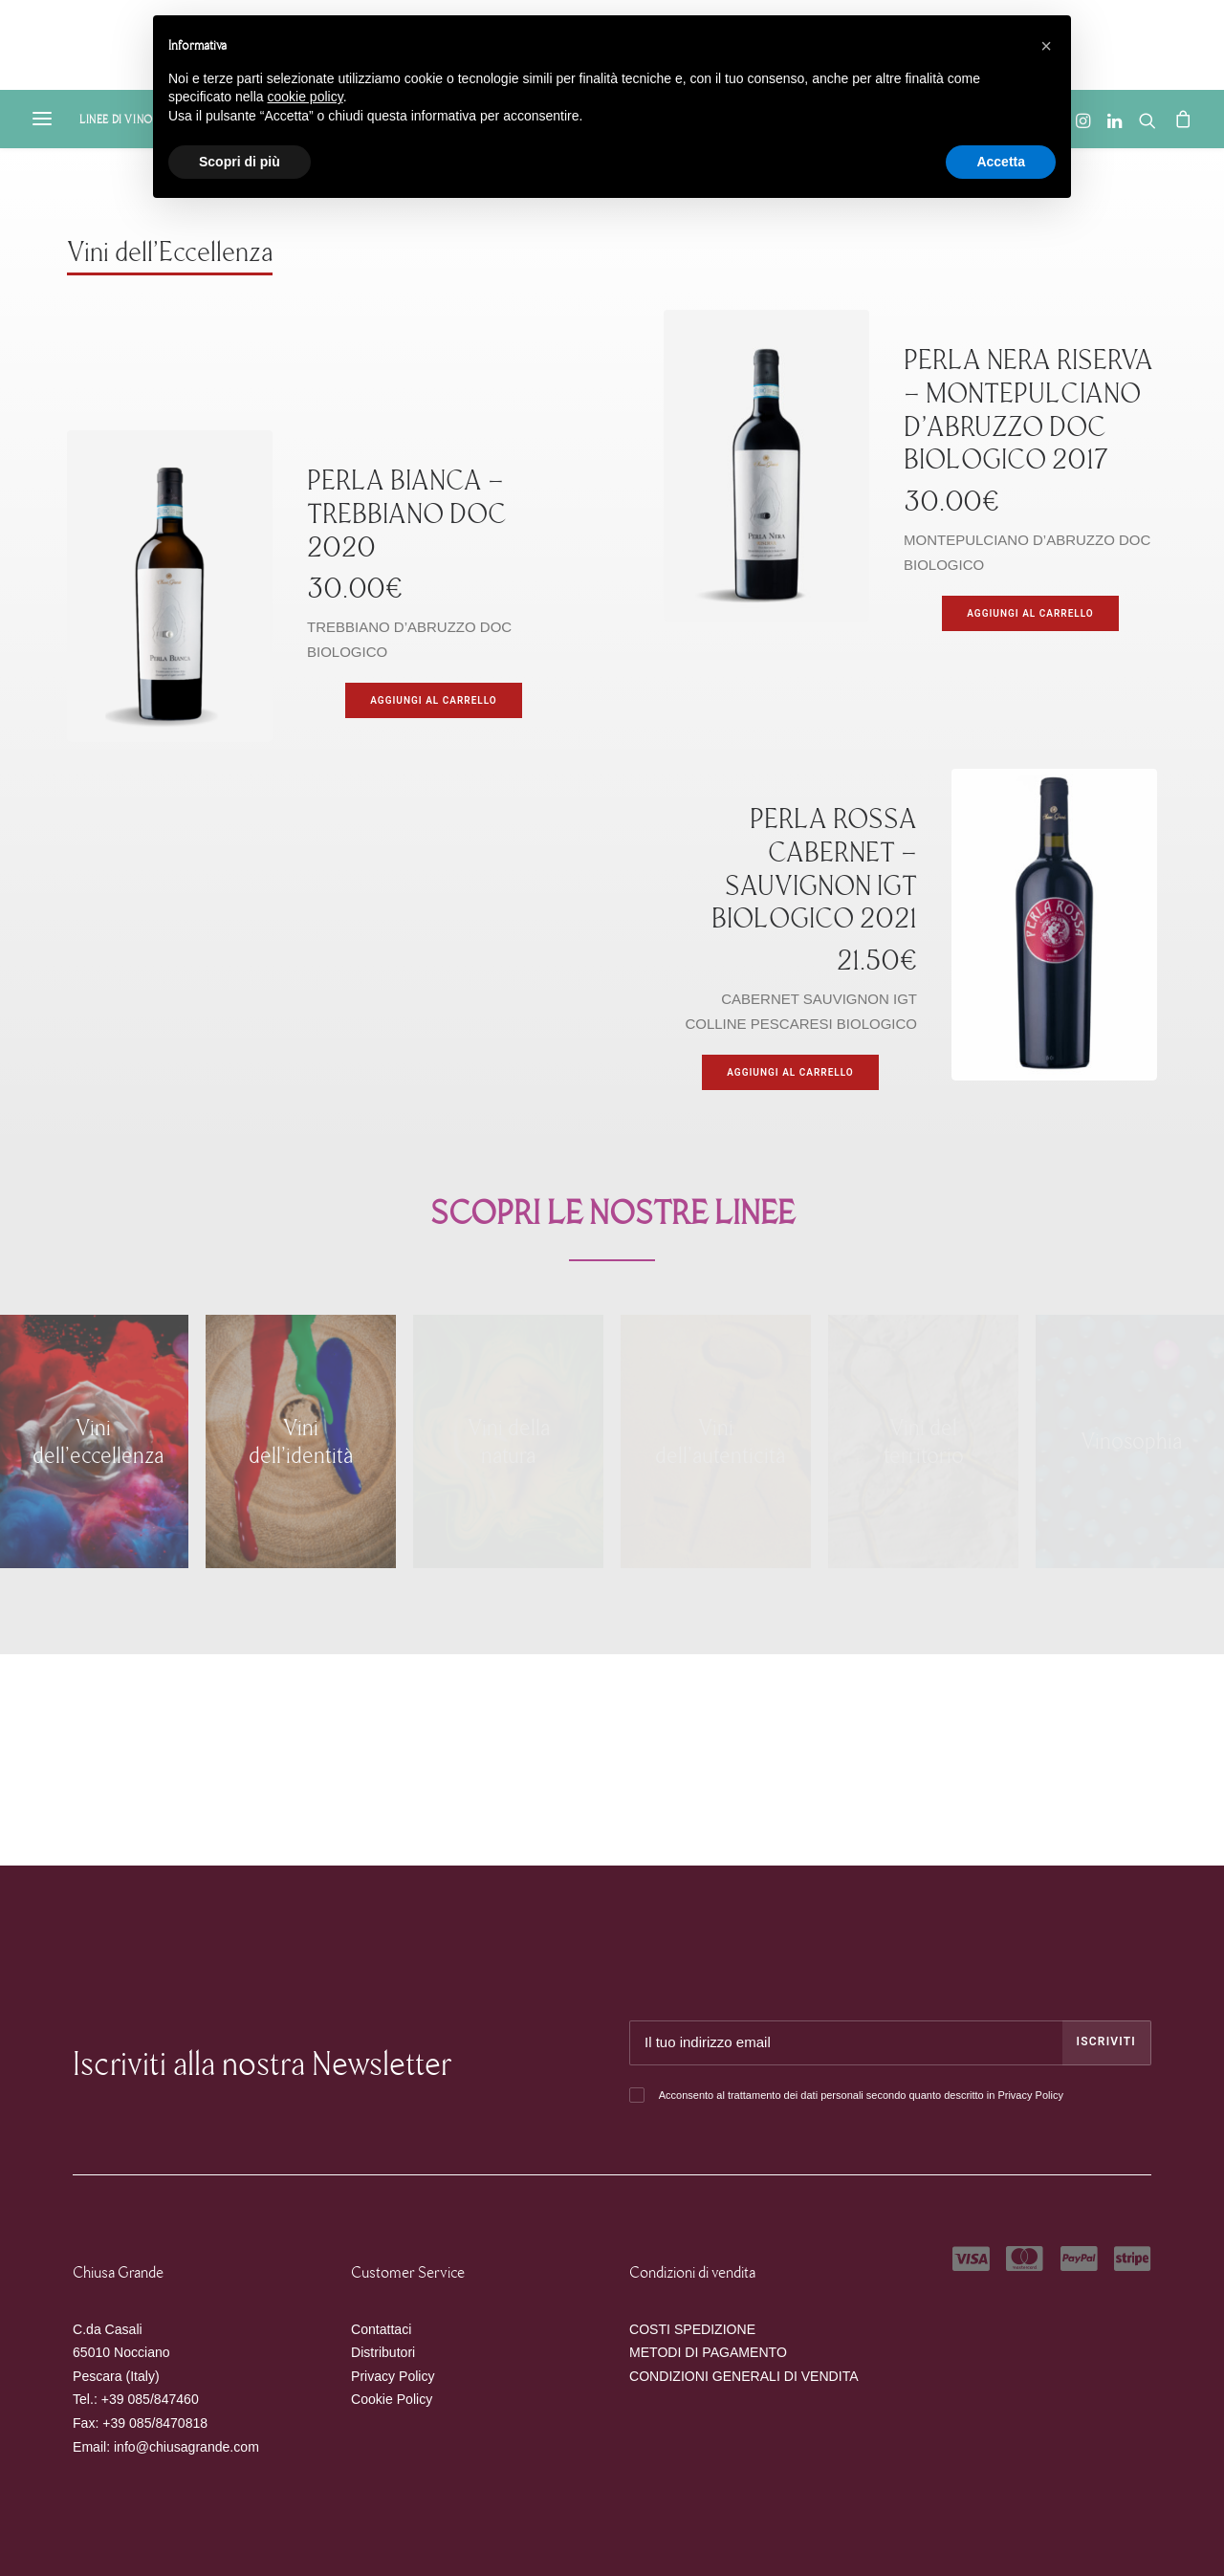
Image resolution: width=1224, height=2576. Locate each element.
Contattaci (381, 2329)
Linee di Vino (116, 119)
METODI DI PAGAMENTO (708, 2352)
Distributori (383, 2352)
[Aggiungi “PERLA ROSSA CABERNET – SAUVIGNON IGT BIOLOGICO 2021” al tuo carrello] (790, 1073)
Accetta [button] (1000, 161)
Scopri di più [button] (239, 161)
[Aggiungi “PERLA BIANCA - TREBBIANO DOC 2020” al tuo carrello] (433, 701)
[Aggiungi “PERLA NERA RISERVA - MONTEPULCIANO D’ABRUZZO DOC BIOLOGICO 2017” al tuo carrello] (1030, 614)
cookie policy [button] (305, 96)
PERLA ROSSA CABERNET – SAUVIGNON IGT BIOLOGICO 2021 (814, 868)
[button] (1046, 46)
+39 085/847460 (150, 2399)
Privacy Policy (1029, 2095)
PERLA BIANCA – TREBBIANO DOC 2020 (407, 514)
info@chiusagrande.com (186, 2447)
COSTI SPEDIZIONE (692, 2329)
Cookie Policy (391, 2399)
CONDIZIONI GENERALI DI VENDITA (744, 2376)
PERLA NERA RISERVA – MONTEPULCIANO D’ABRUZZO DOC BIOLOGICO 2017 (1028, 409)
